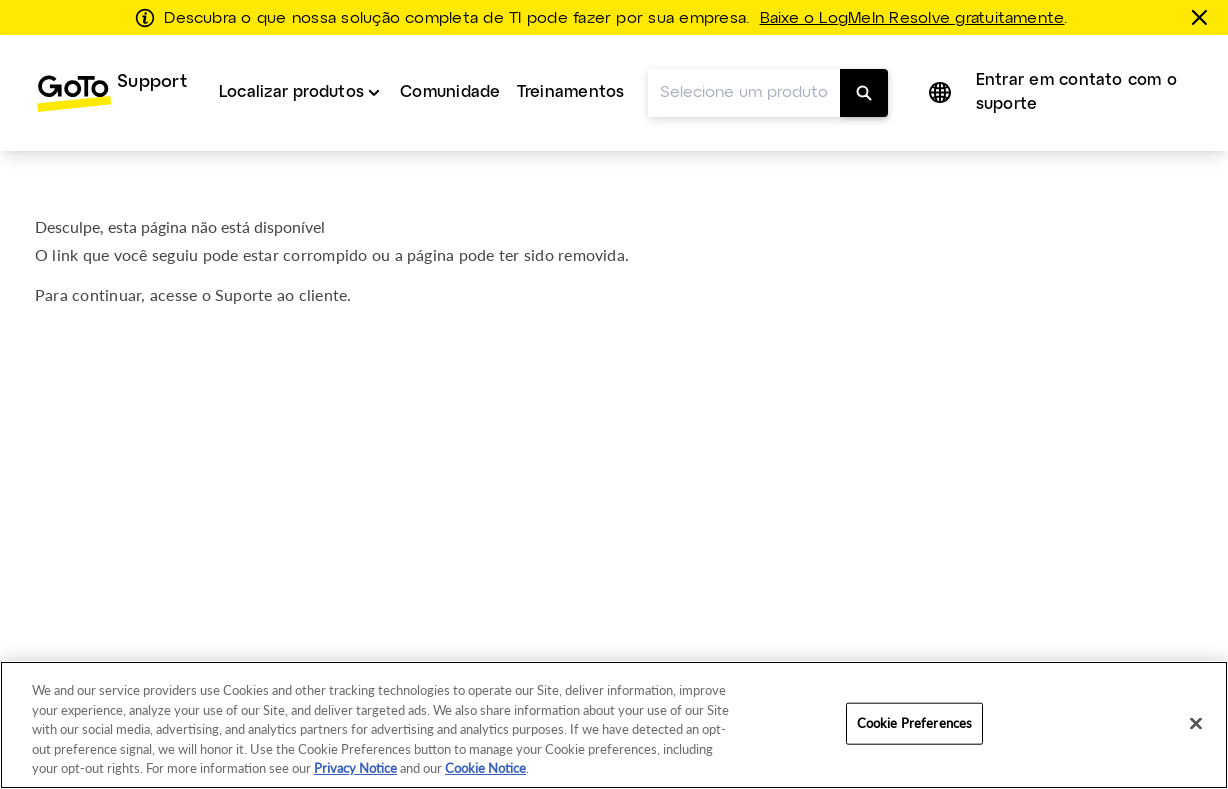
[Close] (1196, 724)
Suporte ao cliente (281, 294)
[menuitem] (111, 93)
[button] (939, 93)
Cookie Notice (485, 768)
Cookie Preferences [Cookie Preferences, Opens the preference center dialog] (914, 723)
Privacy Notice (355, 768)
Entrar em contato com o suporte (1077, 92)
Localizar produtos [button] (291, 92)
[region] (614, 725)
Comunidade (450, 92)
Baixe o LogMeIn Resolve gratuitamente (912, 19)
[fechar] (1203, 17)
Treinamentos (571, 92)
